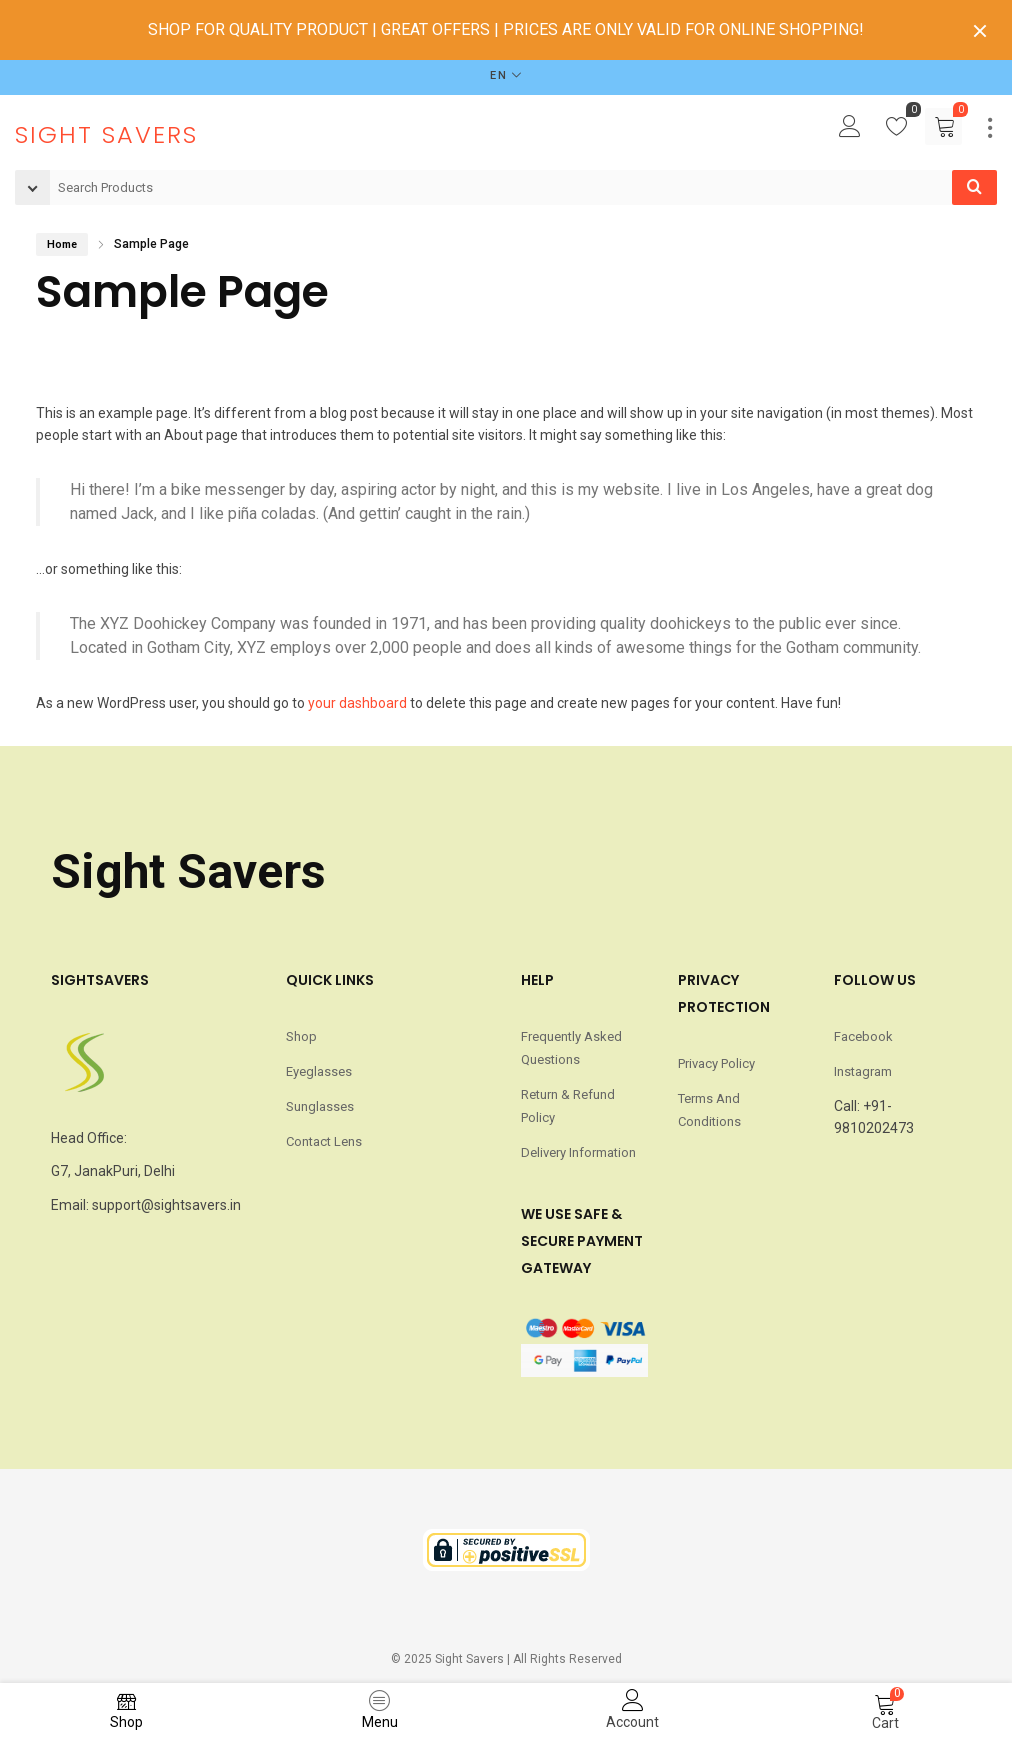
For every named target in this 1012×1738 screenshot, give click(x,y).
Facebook (863, 1036)
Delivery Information (578, 1152)
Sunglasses (320, 1106)
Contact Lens (324, 1141)
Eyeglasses (319, 1071)
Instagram (863, 1071)
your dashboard (357, 703)
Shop (301, 1036)
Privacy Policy (716, 1063)
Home (62, 244)
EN (499, 75)
